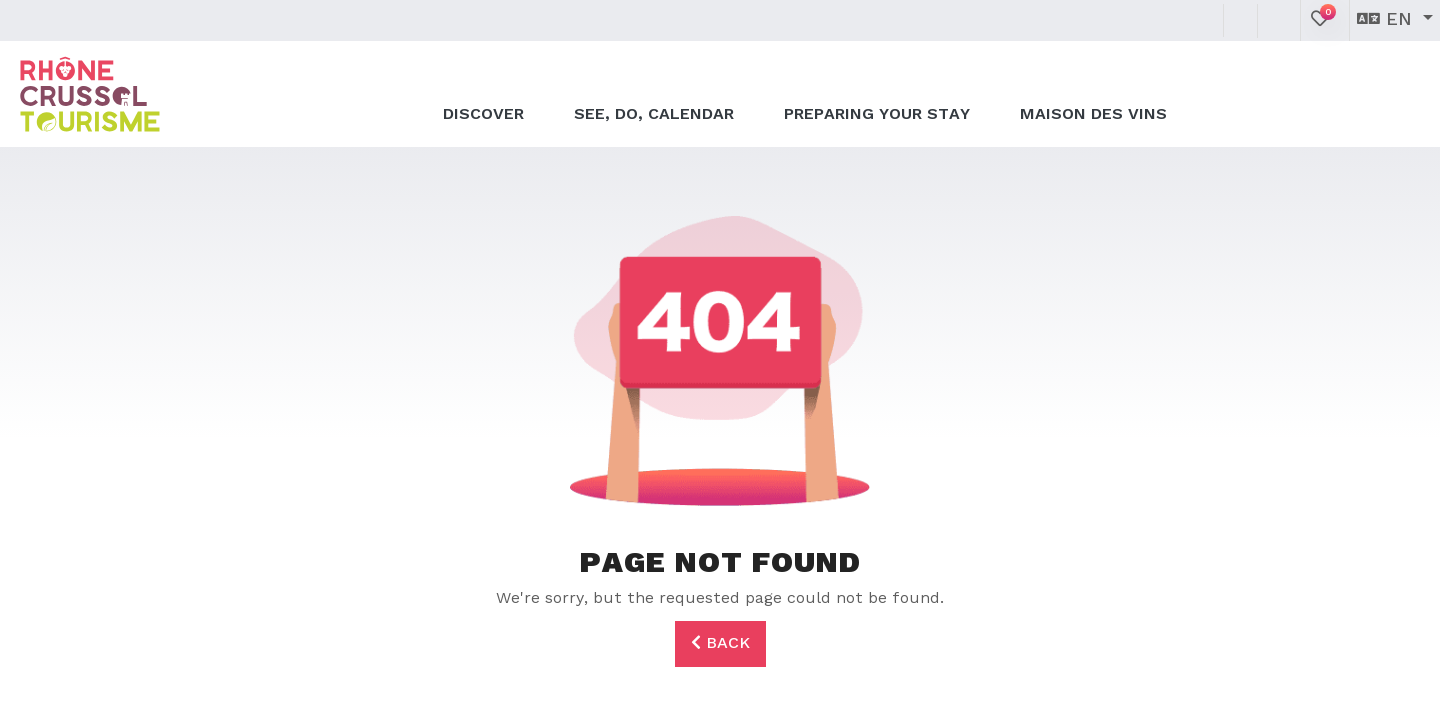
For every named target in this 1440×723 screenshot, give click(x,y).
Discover (483, 92)
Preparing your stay (877, 92)
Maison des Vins (1093, 92)
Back (720, 643)
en (1387, 20)
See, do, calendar (654, 92)
